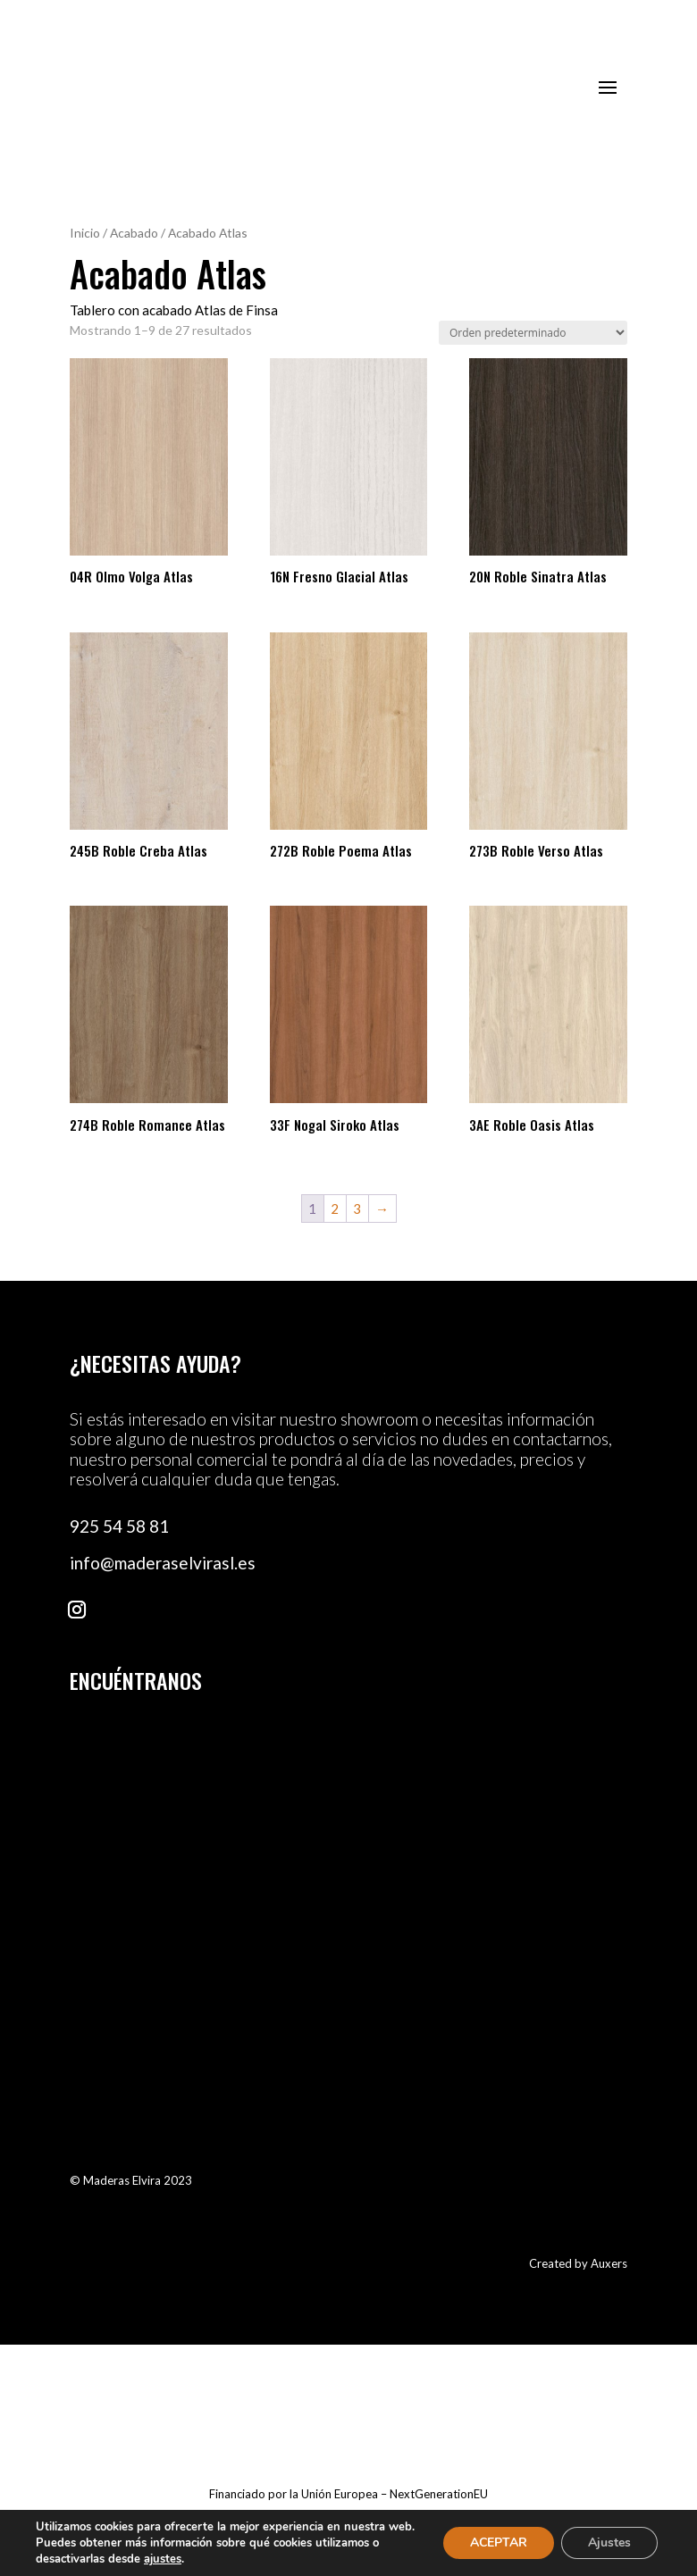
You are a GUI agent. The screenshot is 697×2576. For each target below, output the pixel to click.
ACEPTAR (498, 2542)
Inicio (85, 232)
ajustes (162, 2559)
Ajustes (609, 2542)
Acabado (134, 232)
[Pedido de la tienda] (533, 333)
